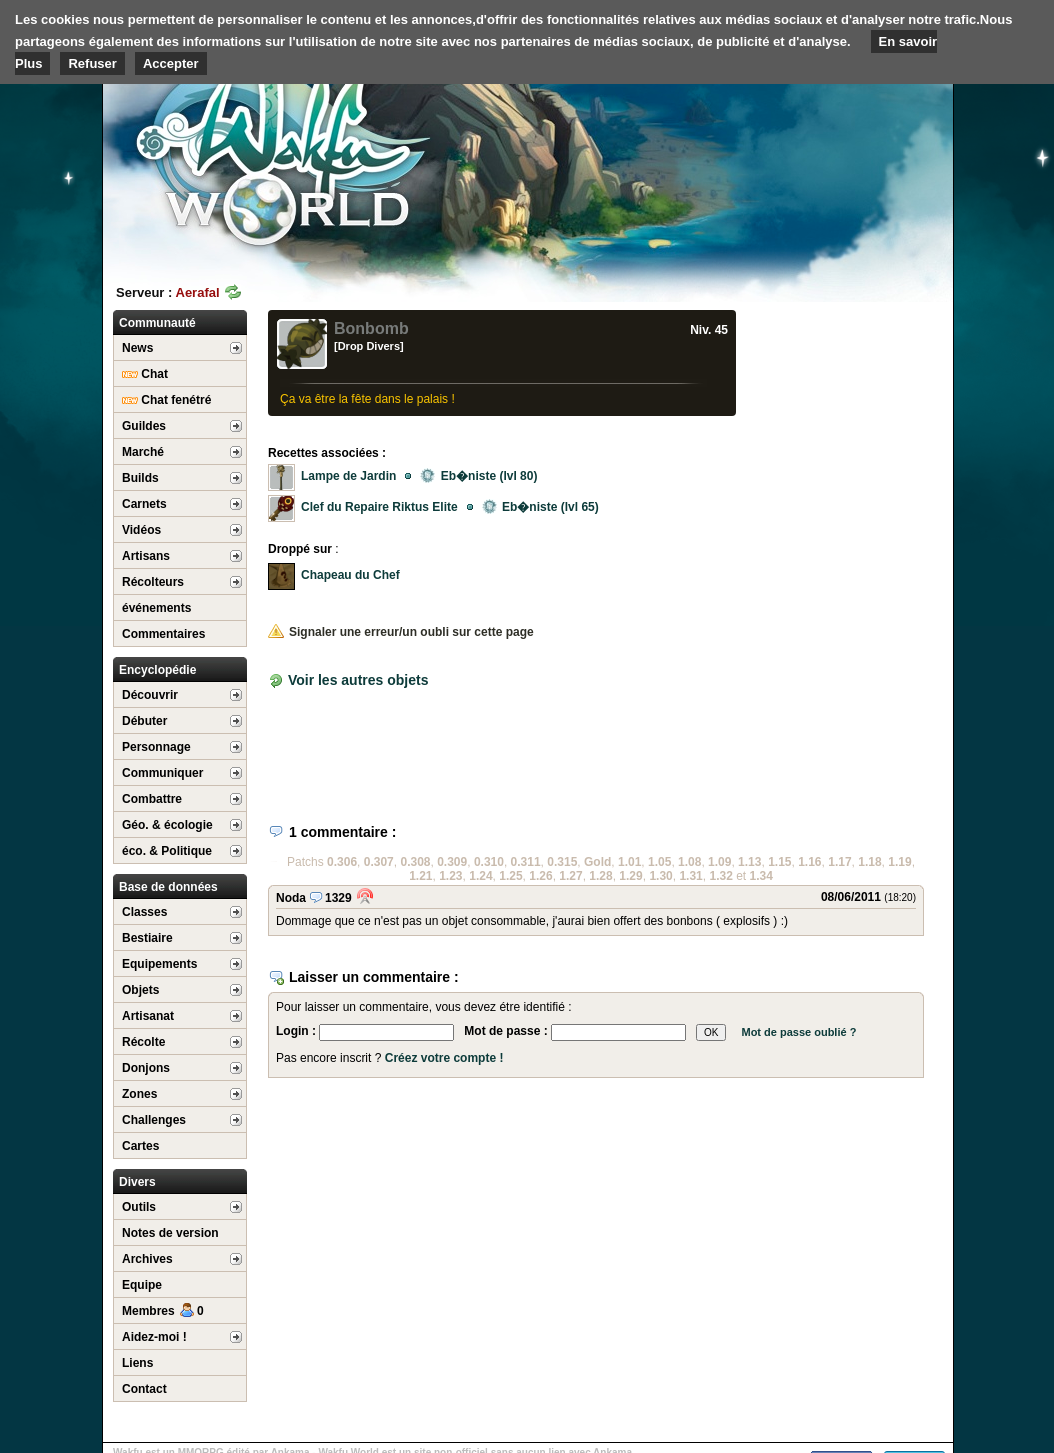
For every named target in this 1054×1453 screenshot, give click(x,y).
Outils (139, 1207)
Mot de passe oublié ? (798, 1032)
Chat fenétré (166, 400)
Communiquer (162, 773)
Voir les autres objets (358, 680)
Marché (143, 452)
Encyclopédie (157, 670)
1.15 (779, 862)
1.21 (420, 876)
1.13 (749, 862)
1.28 (600, 876)
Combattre (152, 799)
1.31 (690, 876)
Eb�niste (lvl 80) (478, 476)
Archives (147, 1259)
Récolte (143, 1042)
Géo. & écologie (167, 825)
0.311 (526, 862)
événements (156, 608)
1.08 (689, 862)
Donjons (146, 1068)
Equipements (159, 964)
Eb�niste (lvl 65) (540, 507)
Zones (139, 1094)
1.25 (510, 876)
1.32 (720, 876)
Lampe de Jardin (348, 476)
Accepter (171, 63)
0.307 (379, 862)
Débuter (144, 721)
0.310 (489, 862)
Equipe (142, 1285)
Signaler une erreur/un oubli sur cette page (401, 632)
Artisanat (148, 1016)
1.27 (570, 876)
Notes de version (170, 1233)
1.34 (761, 876)
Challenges (154, 1120)
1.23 (450, 876)
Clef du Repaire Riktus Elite (379, 507)
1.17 (839, 862)
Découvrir (150, 695)
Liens (137, 1363)
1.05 (659, 862)
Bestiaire (147, 938)
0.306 (342, 862)
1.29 (630, 876)
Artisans (146, 556)
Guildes (144, 426)
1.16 (809, 862)
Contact (144, 1389)
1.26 (540, 876)
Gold (597, 862)
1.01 (629, 862)
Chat (145, 374)
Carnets (144, 504)
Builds (140, 478)
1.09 (719, 862)
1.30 (660, 876)
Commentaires (163, 634)
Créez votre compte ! (444, 1058)
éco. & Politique (167, 851)
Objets (140, 990)
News (137, 348)
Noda (291, 898)
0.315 (562, 862)
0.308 (415, 862)
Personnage (156, 747)
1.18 (869, 862)
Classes (144, 912)
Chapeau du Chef (350, 575)
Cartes (140, 1146)
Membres (163, 1311)
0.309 (452, 862)
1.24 (480, 876)
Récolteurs (153, 582)
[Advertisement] (803, 155)
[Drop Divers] (369, 346)
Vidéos (141, 530)
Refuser (92, 63)
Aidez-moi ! (154, 1337)
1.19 (899, 862)
